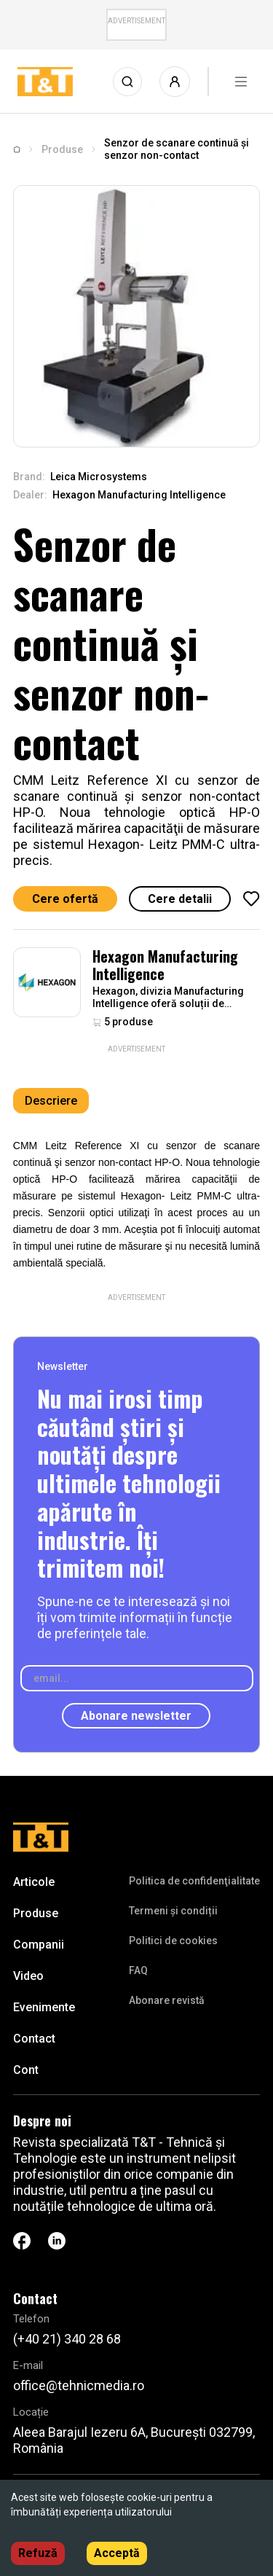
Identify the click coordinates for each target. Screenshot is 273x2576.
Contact (34, 2038)
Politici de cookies (173, 1940)
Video (28, 1976)
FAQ (138, 1970)
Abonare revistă (167, 2000)
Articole (34, 1882)
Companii (38, 1944)
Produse (62, 149)
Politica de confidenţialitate (194, 1881)
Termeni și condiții (173, 1911)
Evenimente (44, 2007)
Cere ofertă (65, 899)
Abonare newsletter (136, 1716)
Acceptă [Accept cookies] (117, 2553)
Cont (26, 2070)
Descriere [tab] (51, 1101)
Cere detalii (180, 899)
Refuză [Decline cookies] (38, 2553)
